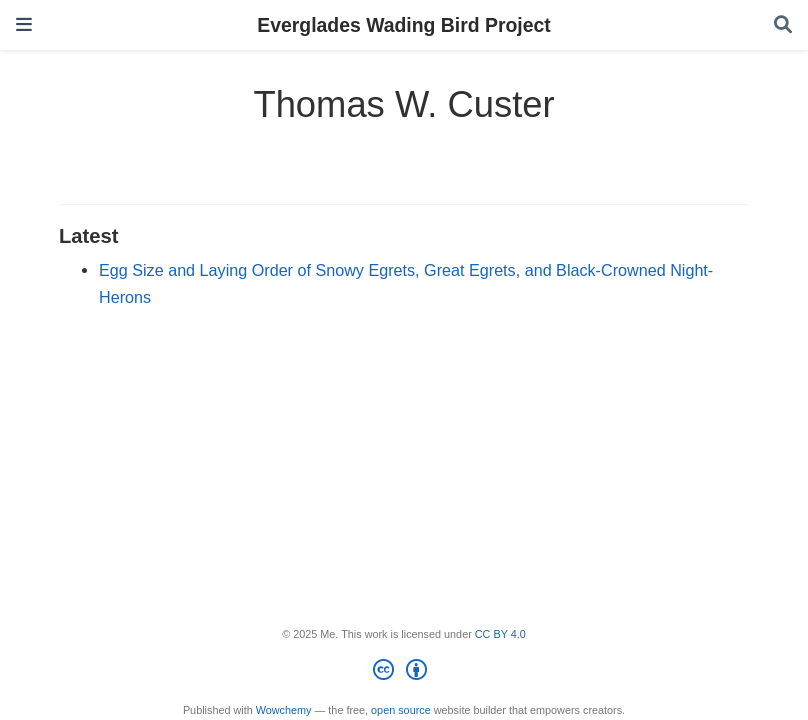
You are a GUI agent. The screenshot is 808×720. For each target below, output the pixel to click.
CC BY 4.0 (500, 634)
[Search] (783, 25)
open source (401, 710)
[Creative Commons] (403, 673)
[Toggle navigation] (24, 24)
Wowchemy (284, 710)
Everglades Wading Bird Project (403, 25)
